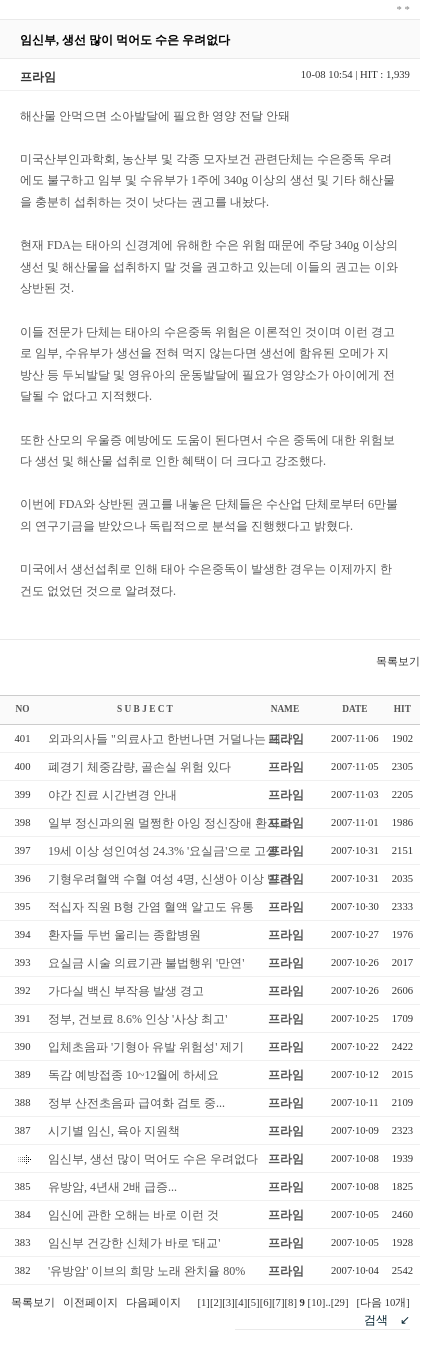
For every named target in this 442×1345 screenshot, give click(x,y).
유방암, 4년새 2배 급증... (112, 1187)
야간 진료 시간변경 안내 (112, 795)
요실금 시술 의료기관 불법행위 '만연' (146, 963)
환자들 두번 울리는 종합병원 (124, 935)
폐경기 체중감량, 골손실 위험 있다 (139, 767)
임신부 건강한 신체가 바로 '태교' (134, 1243)
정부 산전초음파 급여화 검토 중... (136, 1103)
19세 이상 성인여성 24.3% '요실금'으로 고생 (163, 851)
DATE (354, 709)
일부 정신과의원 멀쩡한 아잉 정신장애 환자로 (169, 823)
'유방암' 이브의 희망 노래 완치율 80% (146, 1271)
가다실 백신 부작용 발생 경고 (126, 991)
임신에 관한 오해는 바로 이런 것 (133, 1215)
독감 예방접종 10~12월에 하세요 (134, 1075)
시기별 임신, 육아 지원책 (114, 1131)
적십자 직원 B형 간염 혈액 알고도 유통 (151, 907)
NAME (285, 709)
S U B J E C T (145, 709)
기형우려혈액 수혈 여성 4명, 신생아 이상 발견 (169, 879)
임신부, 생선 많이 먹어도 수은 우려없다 (153, 1159)
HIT (402, 709)
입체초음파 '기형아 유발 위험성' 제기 (146, 1047)
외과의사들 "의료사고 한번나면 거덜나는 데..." (171, 739)
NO (23, 709)
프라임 (286, 739)
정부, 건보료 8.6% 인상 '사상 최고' (137, 1019)
